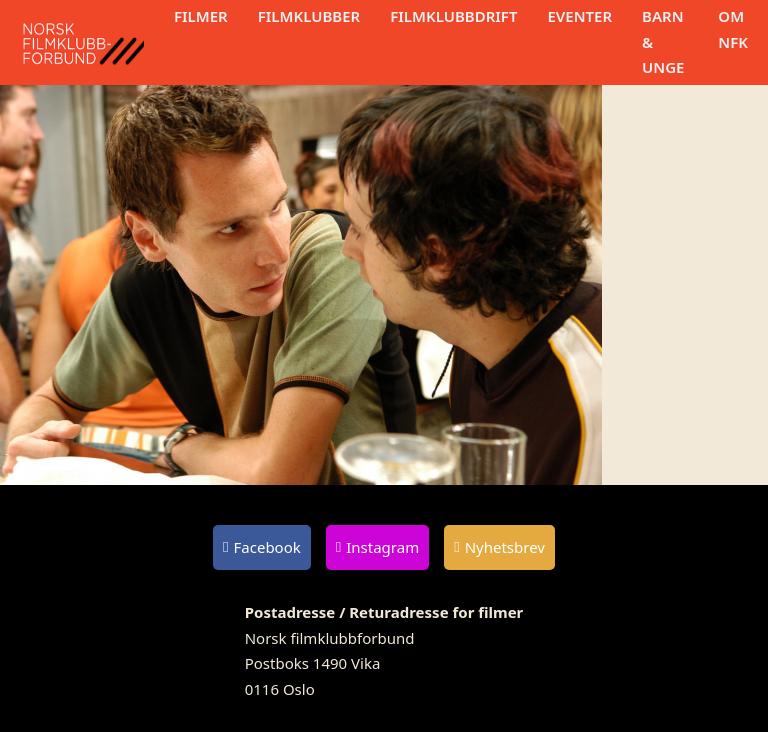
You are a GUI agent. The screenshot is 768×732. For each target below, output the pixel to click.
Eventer (579, 16)
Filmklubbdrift (453, 16)
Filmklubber (309, 16)
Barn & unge (663, 41)
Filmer (201, 16)
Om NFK (733, 29)
